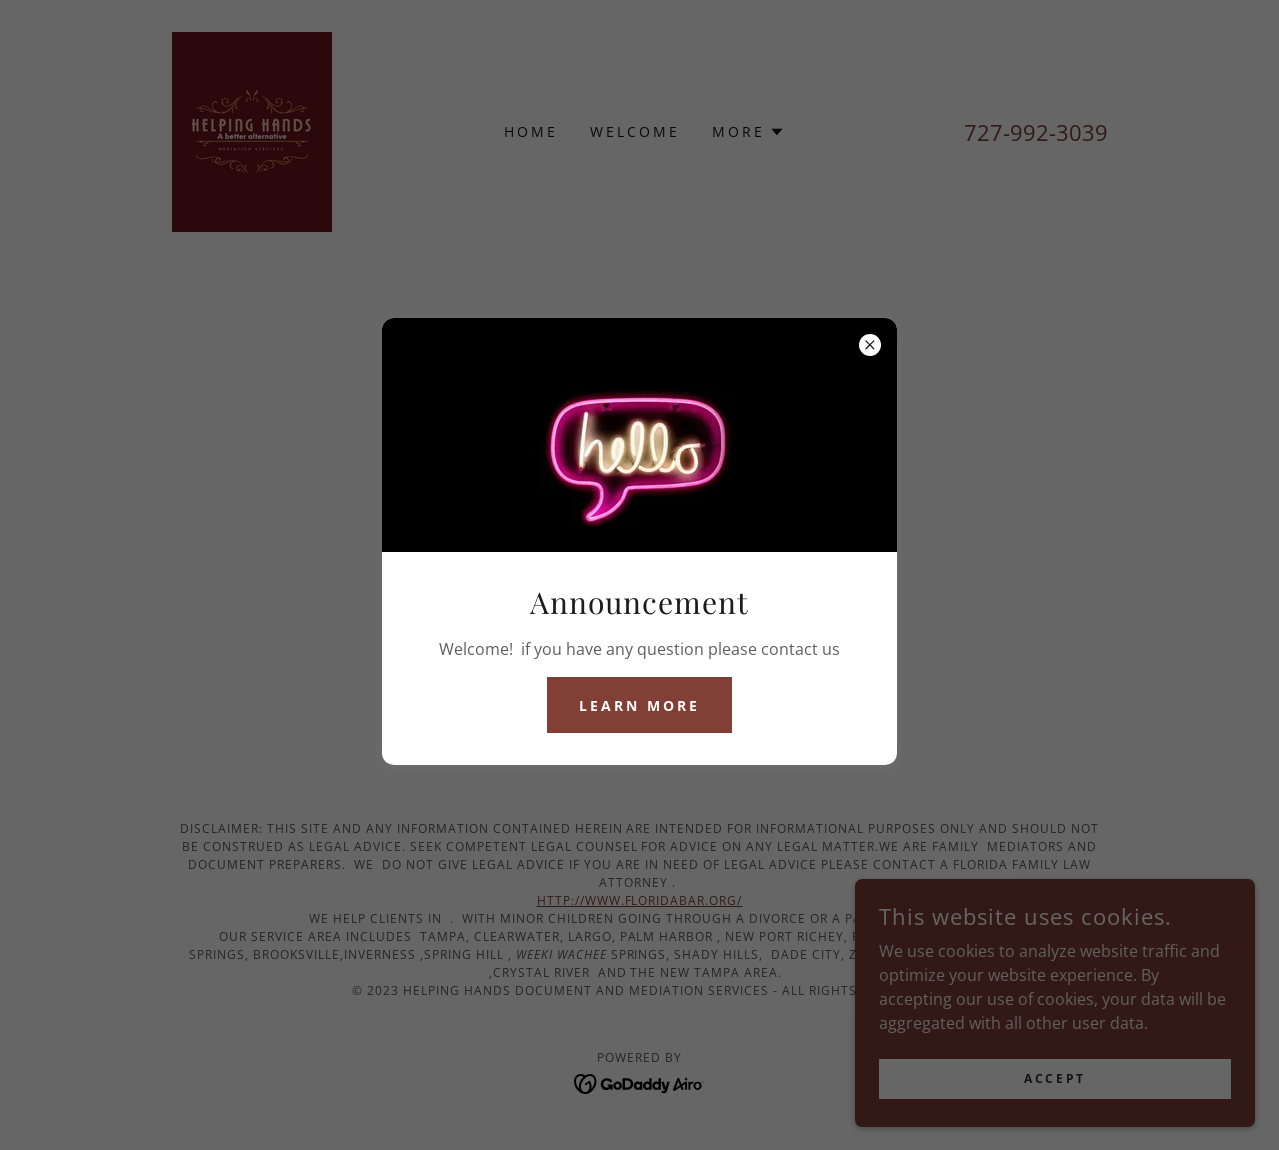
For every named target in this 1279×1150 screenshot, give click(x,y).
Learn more (639, 705)
